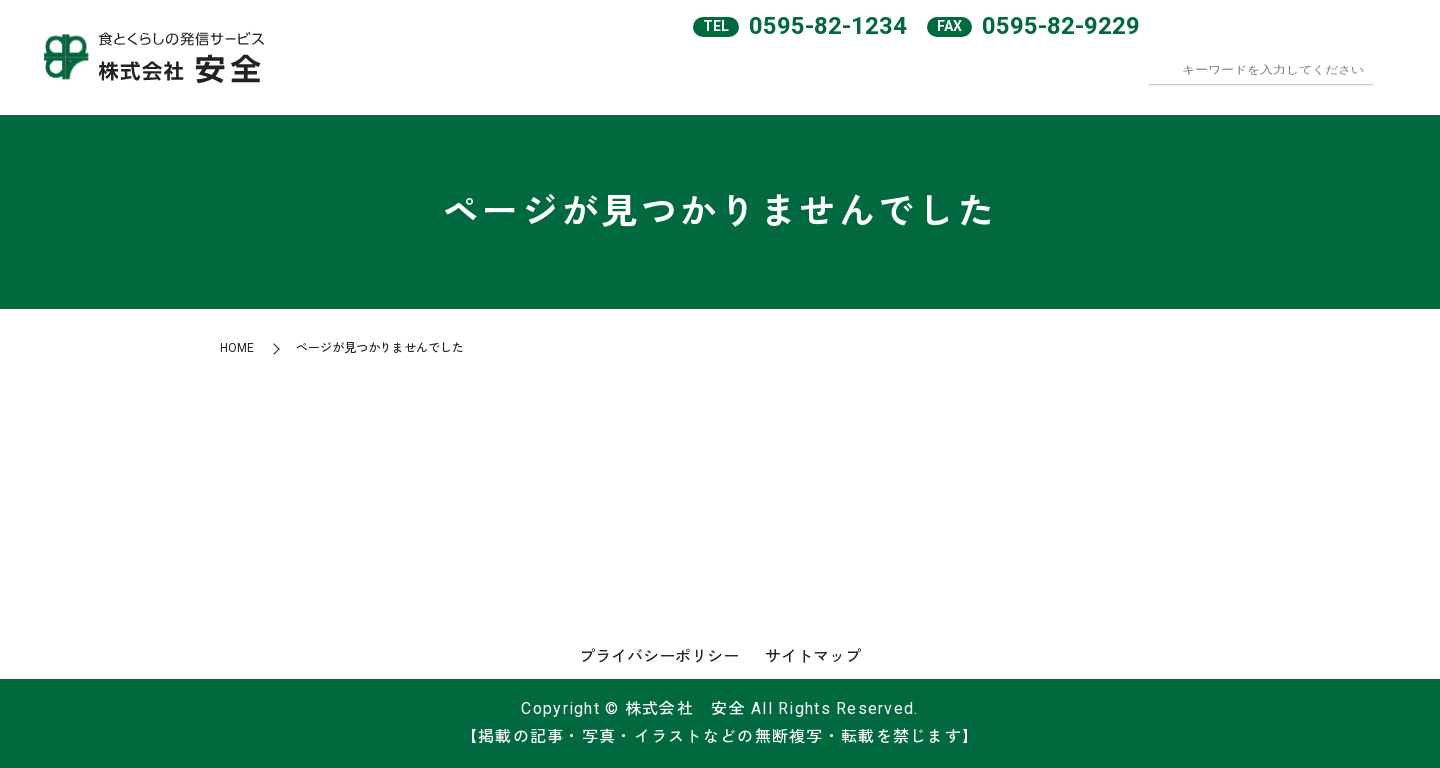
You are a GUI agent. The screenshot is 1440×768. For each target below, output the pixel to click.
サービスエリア (903, 78)
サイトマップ (813, 656)
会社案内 (807, 78)
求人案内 (1223, 78)
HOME (720, 78)
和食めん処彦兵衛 (1007, 78)
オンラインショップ (1327, 78)
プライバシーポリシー (659, 656)
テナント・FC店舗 (1119, 78)
